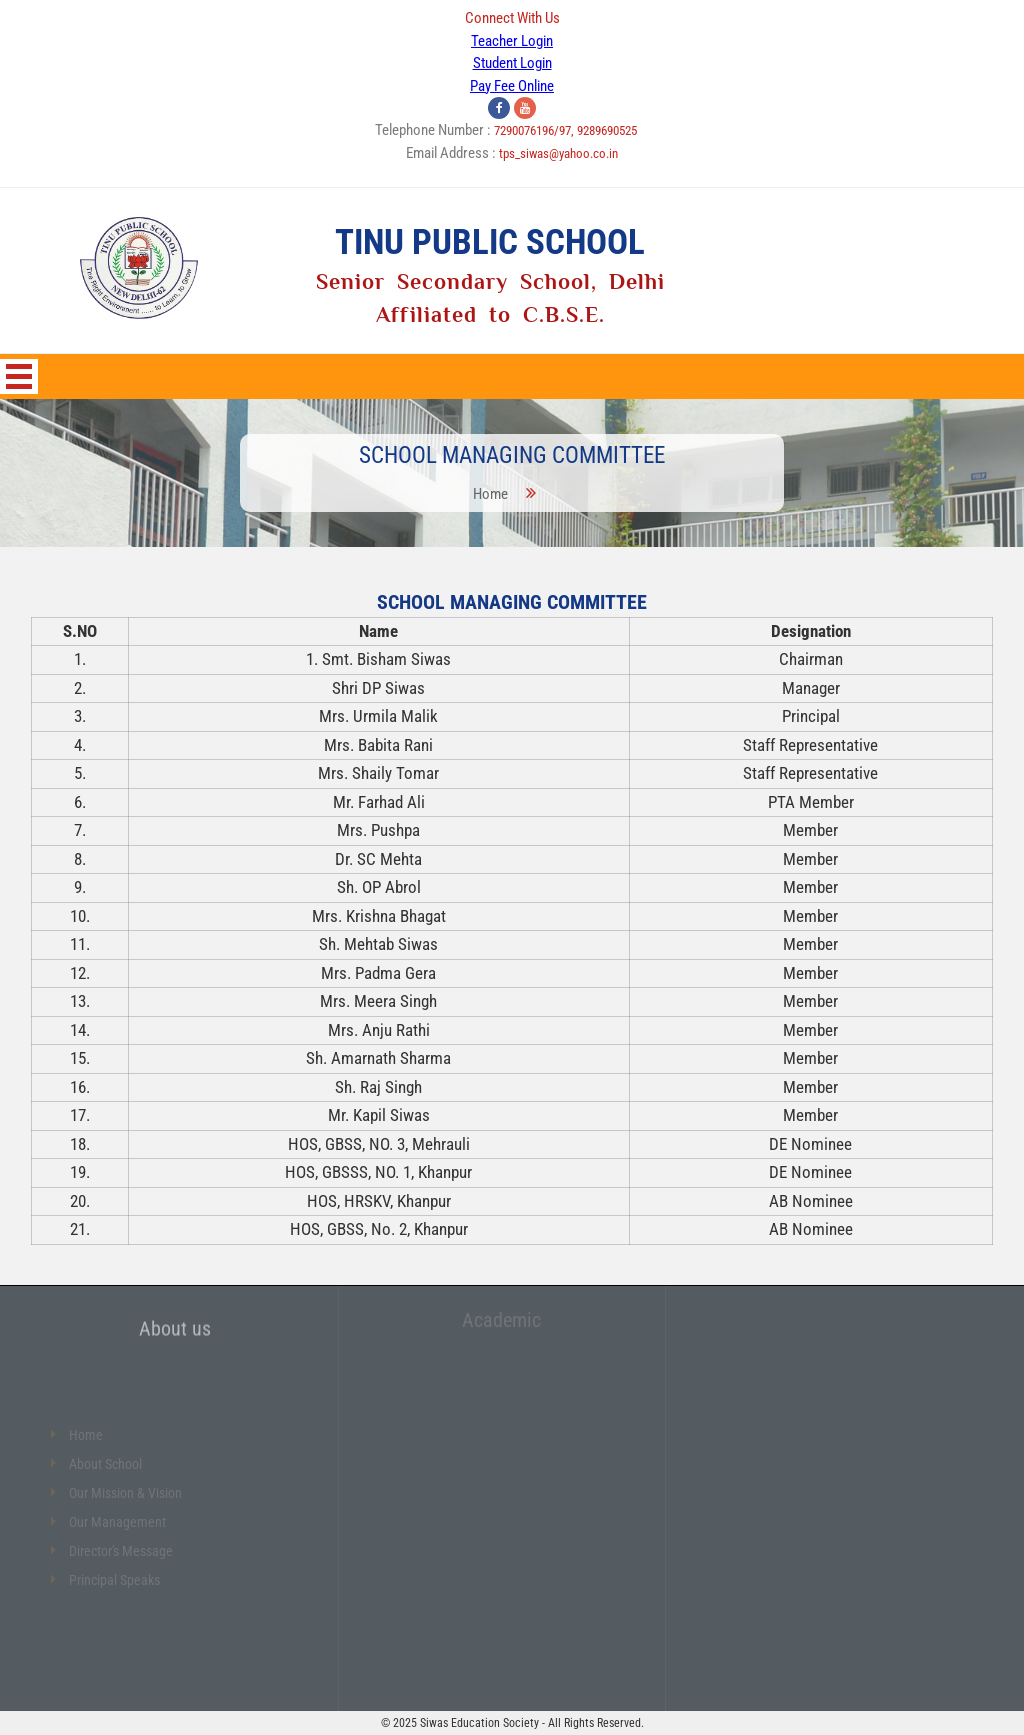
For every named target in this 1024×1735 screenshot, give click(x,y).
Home (492, 492)
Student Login (512, 63)
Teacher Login (512, 41)
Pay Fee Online (512, 86)
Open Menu (19, 376)
